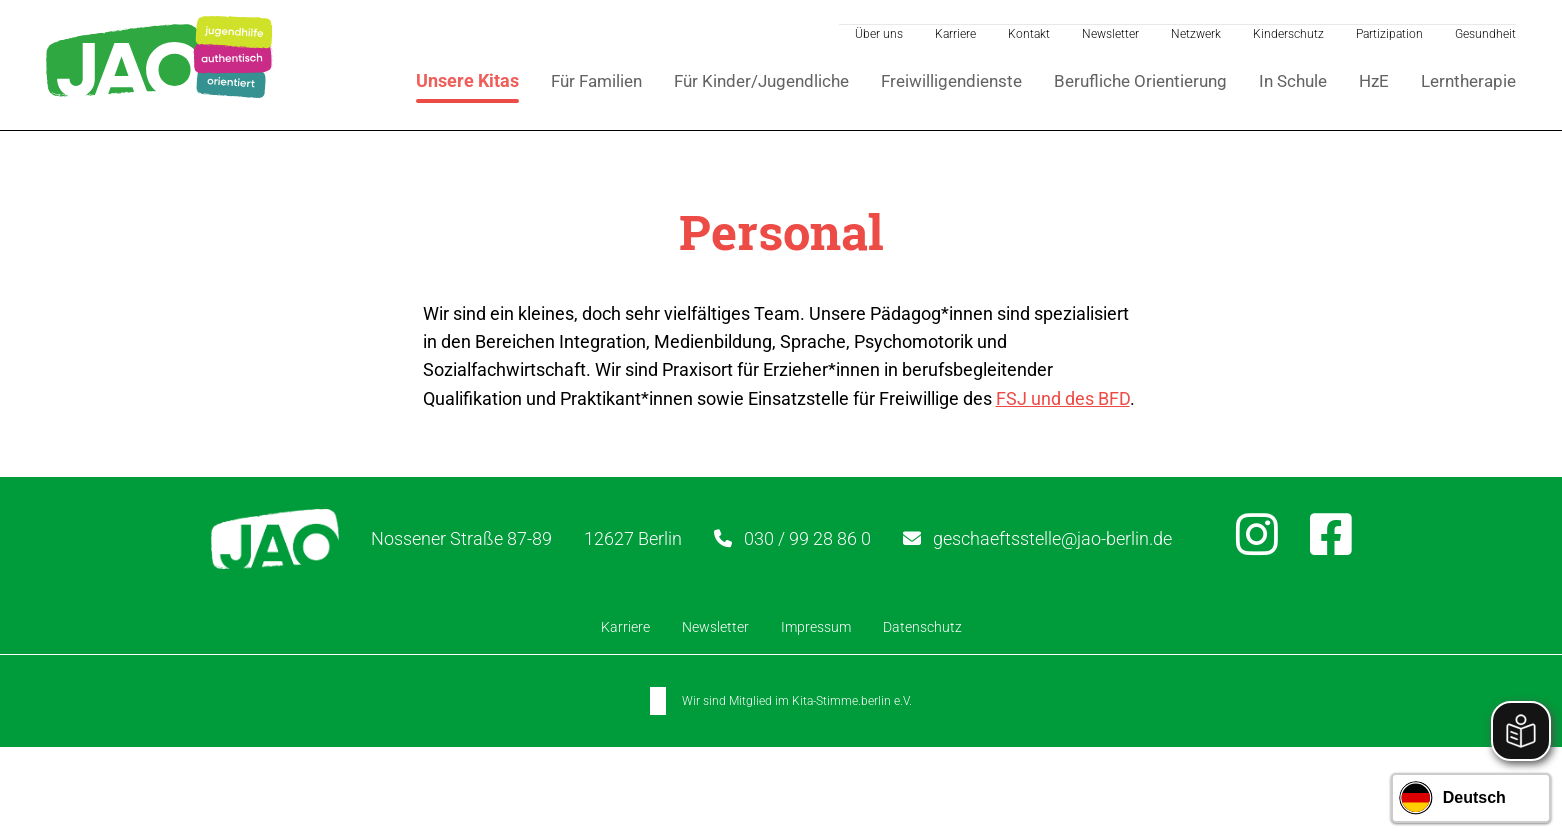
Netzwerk (1194, 33)
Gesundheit (1483, 33)
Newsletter (1108, 33)
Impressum (816, 629)
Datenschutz (922, 629)
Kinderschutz (1286, 33)
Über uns (877, 33)
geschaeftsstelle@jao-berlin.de (1067, 540)
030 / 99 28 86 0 (822, 540)
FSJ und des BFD (1063, 399)
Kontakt (1027, 33)
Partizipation (1387, 33)
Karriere (953, 33)
